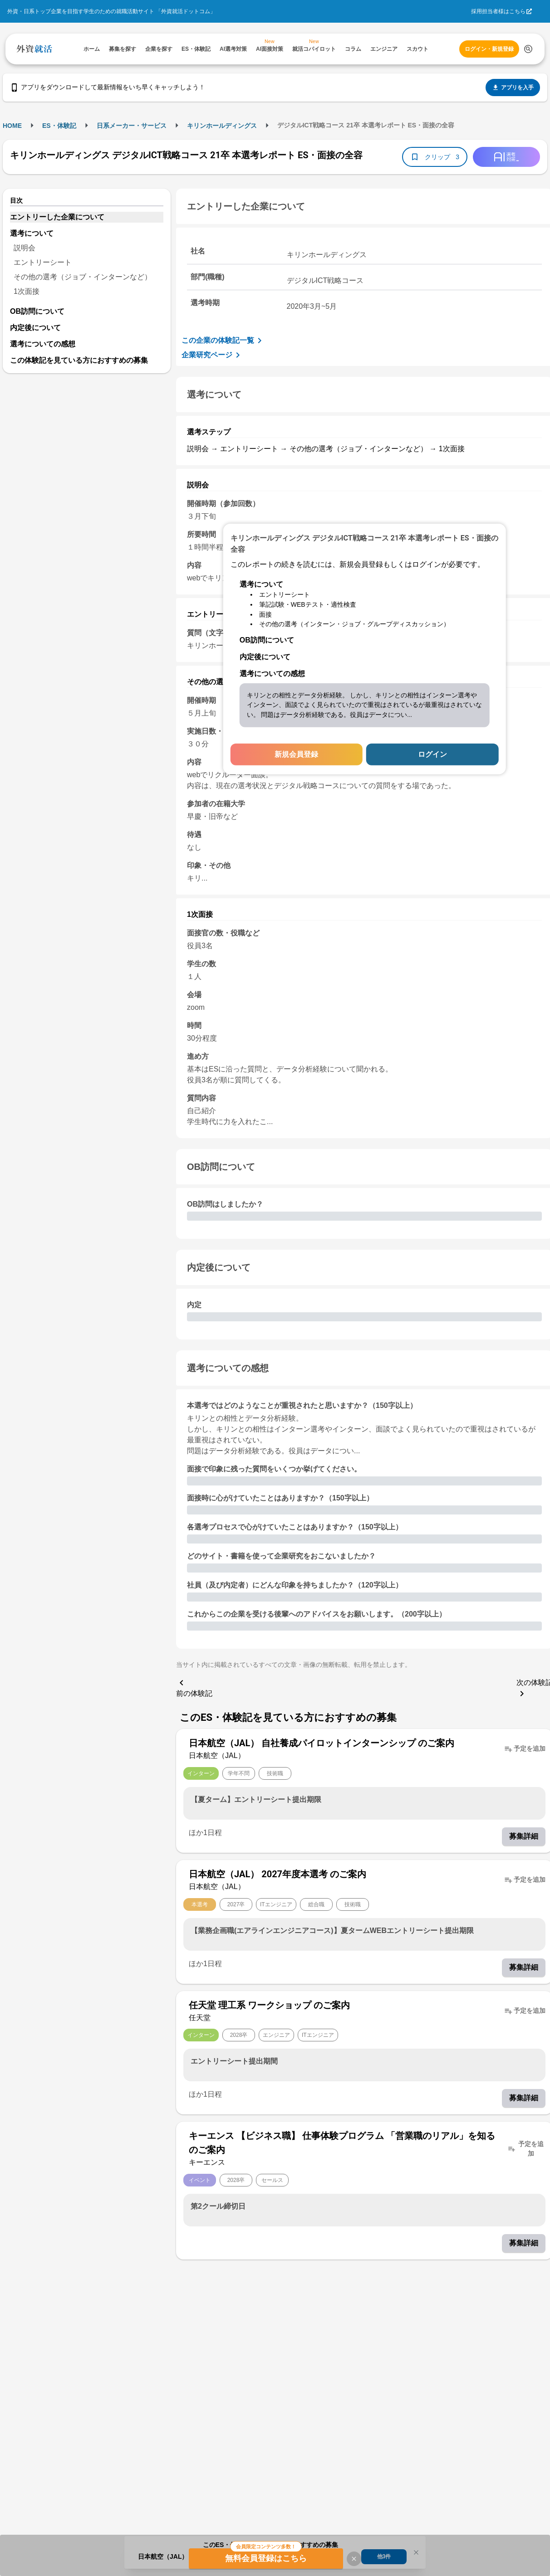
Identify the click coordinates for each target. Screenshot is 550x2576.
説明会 (24, 248)
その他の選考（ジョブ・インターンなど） (83, 277)
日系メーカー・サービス (132, 125)
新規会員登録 (296, 754)
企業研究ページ (212, 355)
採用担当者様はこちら (498, 11)
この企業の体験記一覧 (223, 340)
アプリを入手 (513, 87)
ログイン (432, 754)
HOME (12, 125)
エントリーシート (43, 262)
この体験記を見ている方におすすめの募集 (79, 360)
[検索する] (528, 49)
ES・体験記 (59, 125)
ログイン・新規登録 (489, 49)
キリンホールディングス (222, 125)
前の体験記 (194, 1687)
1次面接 (26, 291)
